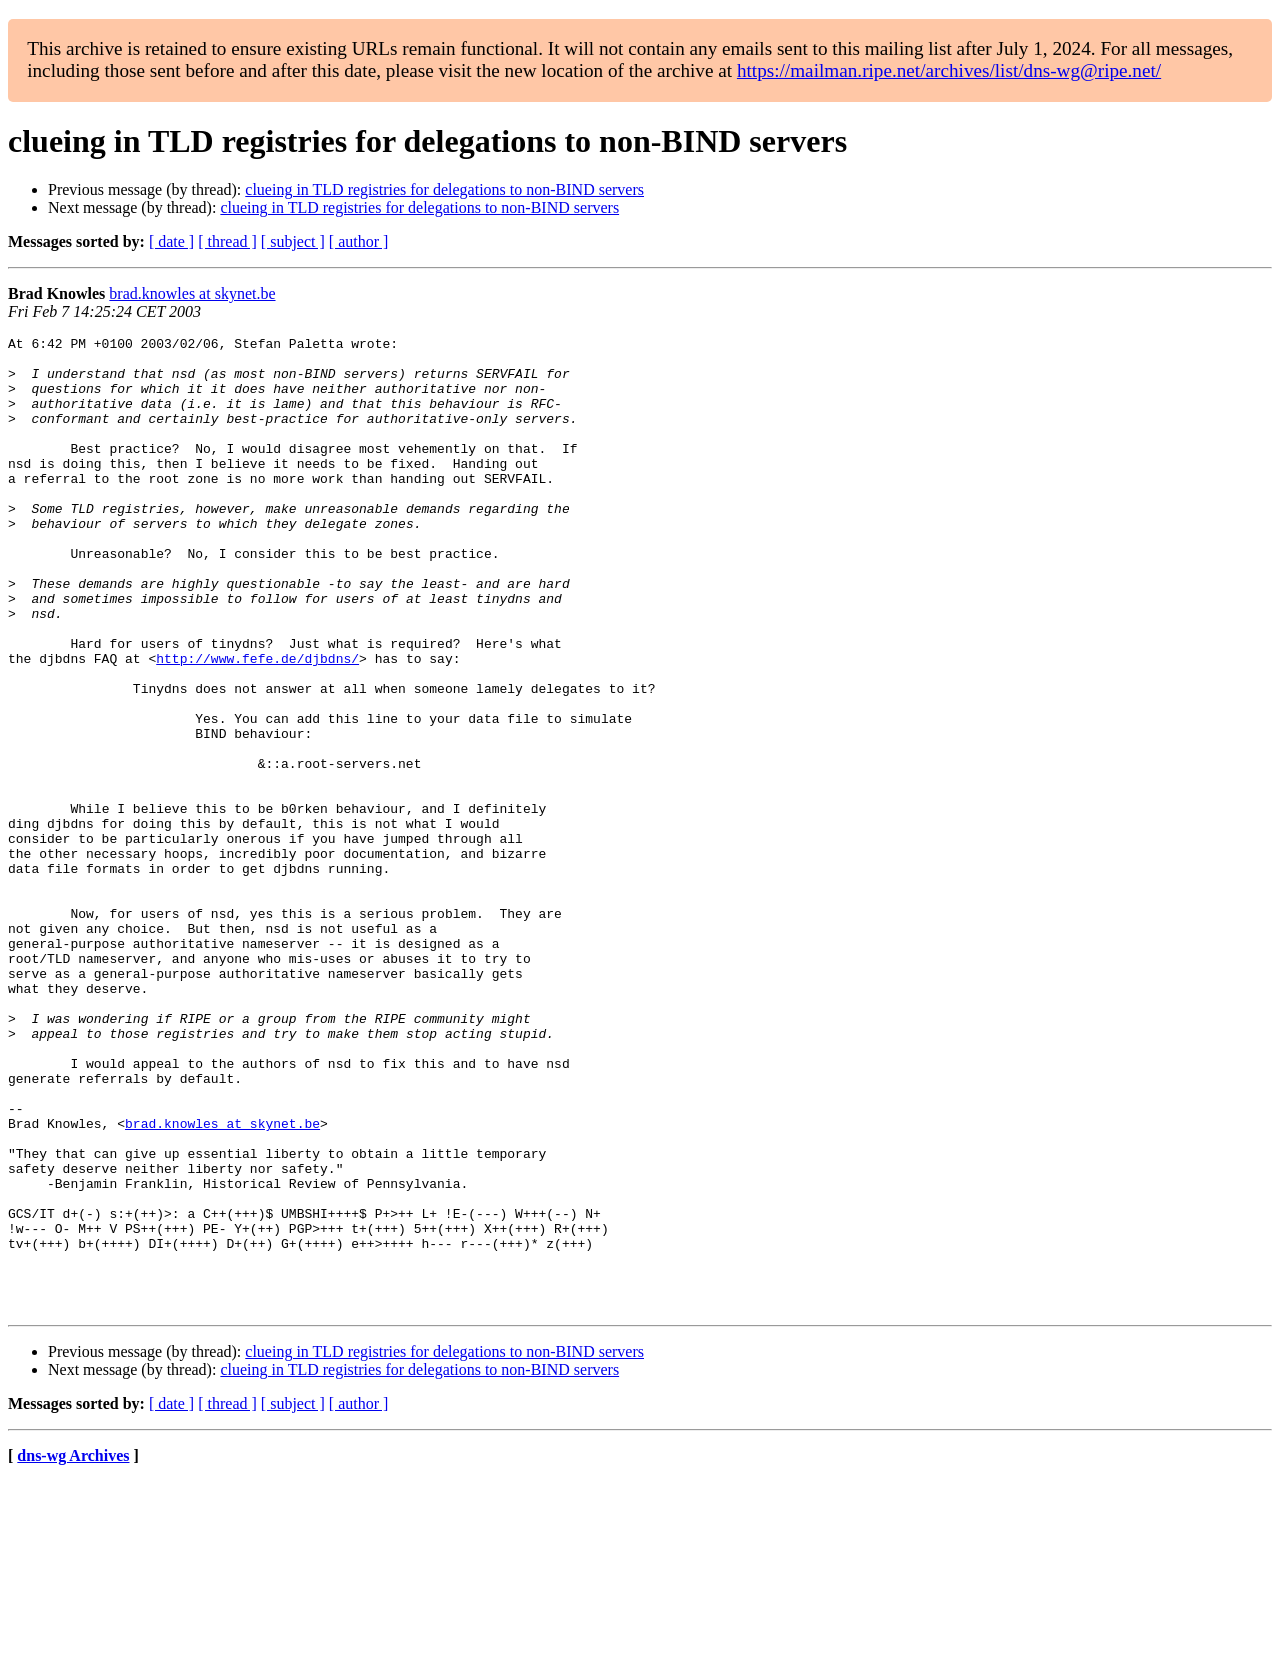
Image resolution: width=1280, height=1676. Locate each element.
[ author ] (359, 241)
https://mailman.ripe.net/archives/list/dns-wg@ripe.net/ (949, 70)
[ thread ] (227, 241)
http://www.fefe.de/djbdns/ (257, 724)
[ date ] (171, 241)
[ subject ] (293, 241)
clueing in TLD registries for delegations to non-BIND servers (444, 189)
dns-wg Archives (73, 1650)
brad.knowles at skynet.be (192, 293)
